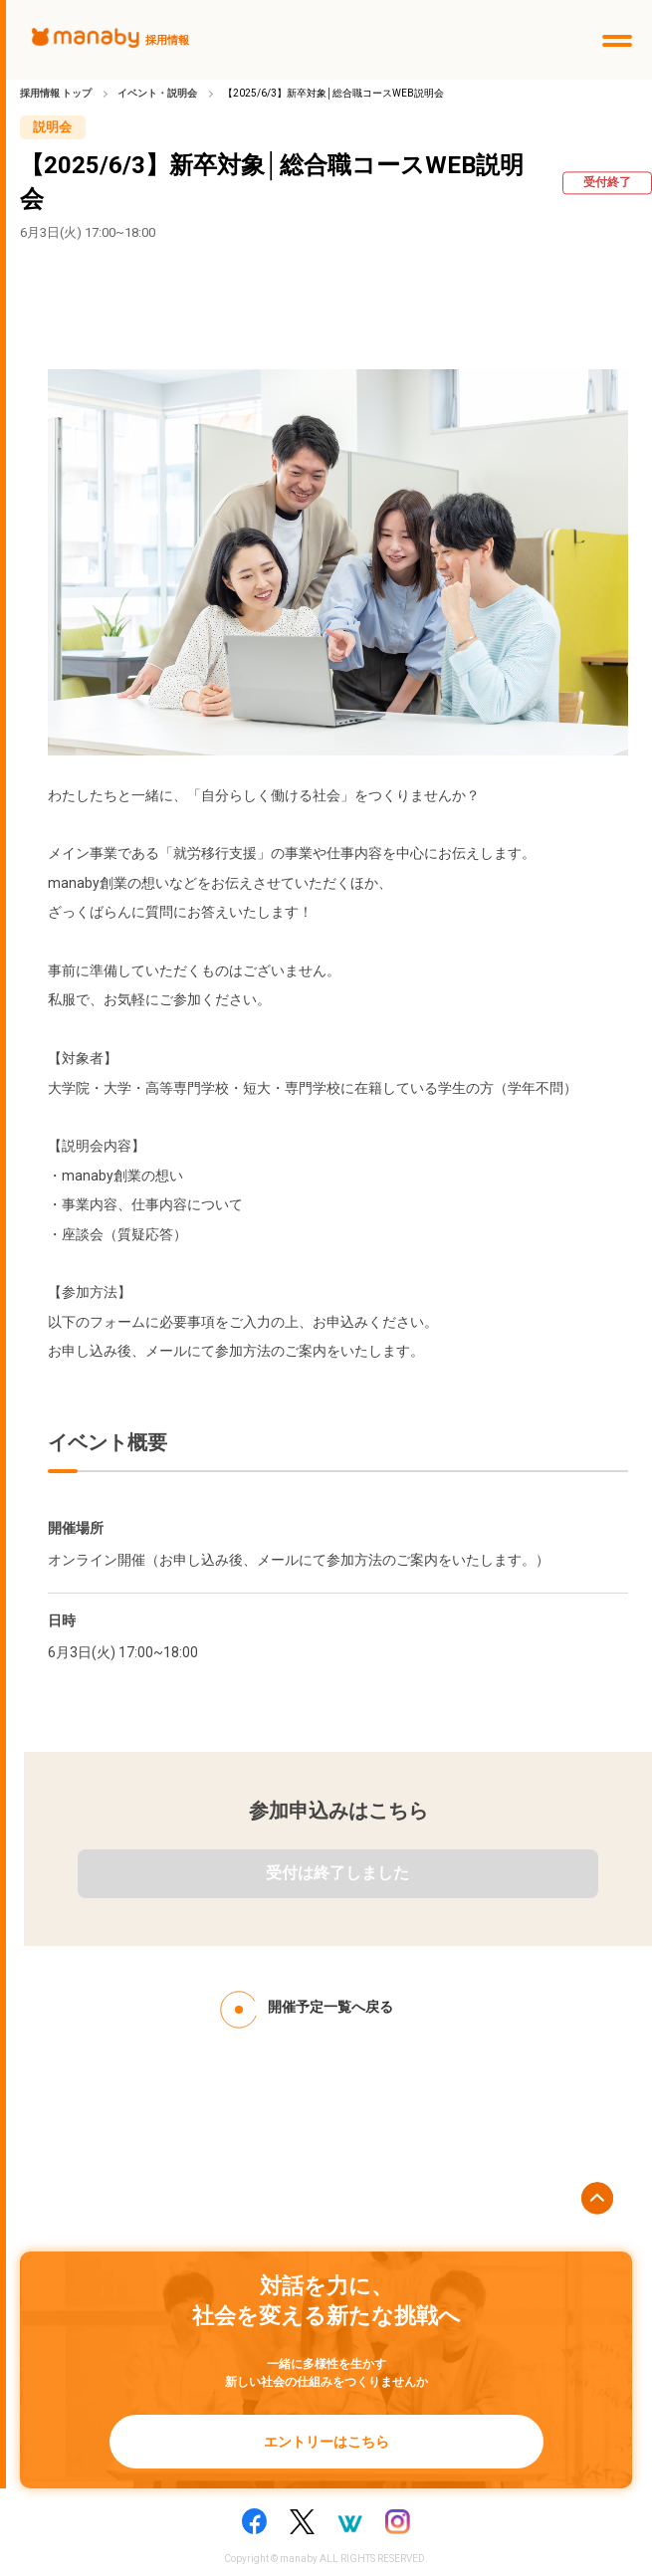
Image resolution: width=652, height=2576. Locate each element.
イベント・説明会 (157, 93)
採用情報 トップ (56, 93)
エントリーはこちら (326, 2442)
